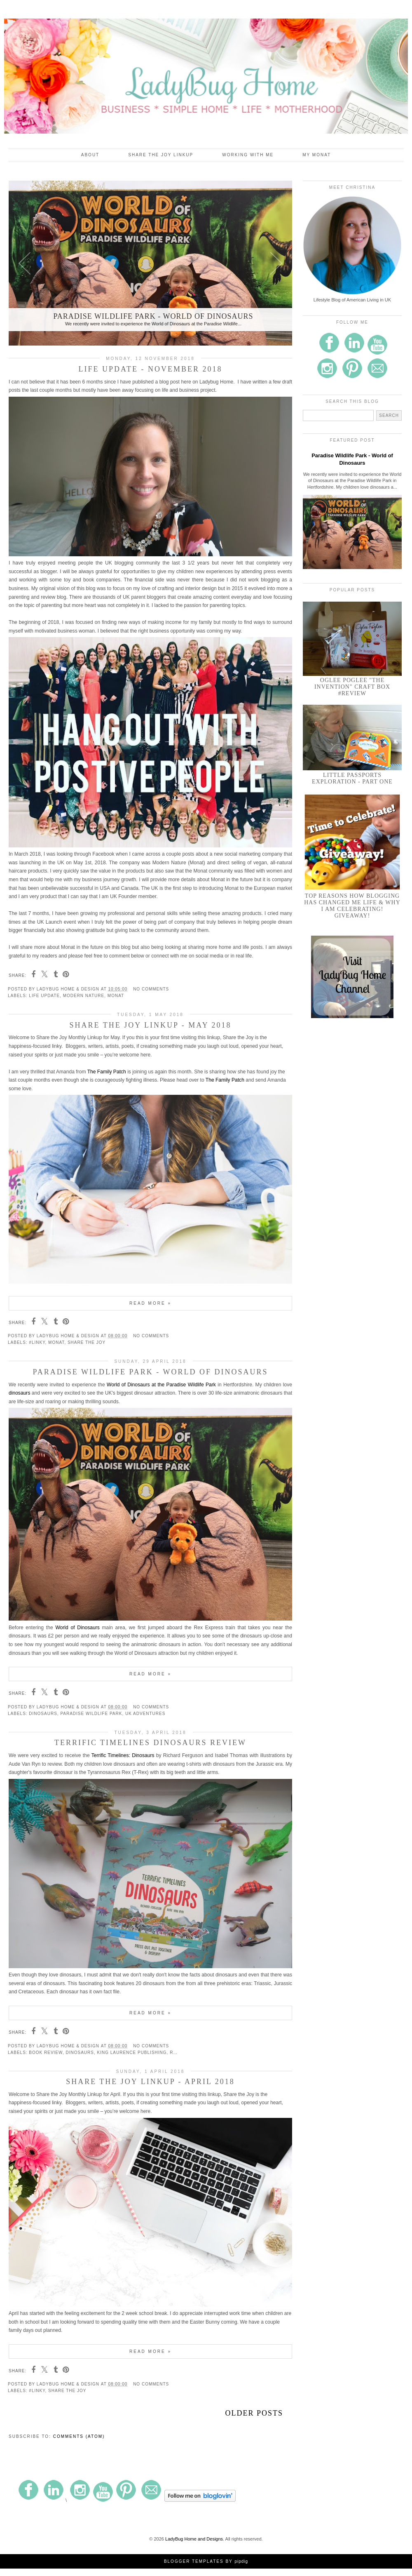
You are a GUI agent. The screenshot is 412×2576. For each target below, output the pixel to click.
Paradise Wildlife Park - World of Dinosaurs (150, 1372)
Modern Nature (84, 995)
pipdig (241, 2561)
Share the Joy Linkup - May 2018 (150, 1025)
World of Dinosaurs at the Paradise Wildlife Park (161, 1385)
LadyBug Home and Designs (194, 2538)
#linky (37, 1342)
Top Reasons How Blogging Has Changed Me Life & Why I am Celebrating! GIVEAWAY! (352, 906)
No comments (151, 989)
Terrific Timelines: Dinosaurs (122, 1755)
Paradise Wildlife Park (91, 1713)
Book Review (46, 2052)
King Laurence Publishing (132, 2052)
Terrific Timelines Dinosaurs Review (150, 1743)
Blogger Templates (194, 2561)
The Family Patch (106, 1072)
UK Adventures (145, 1713)
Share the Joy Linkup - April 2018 (150, 2081)
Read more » (150, 1303)
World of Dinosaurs (77, 1627)
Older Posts (254, 2413)
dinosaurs (19, 1393)
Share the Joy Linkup (160, 155)
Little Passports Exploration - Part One (352, 778)
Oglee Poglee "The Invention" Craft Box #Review (352, 686)
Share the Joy (86, 1342)
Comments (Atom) (79, 2436)
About (90, 155)
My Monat (316, 155)
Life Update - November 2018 (150, 369)
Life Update (44, 995)
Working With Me (248, 155)
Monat (116, 995)
